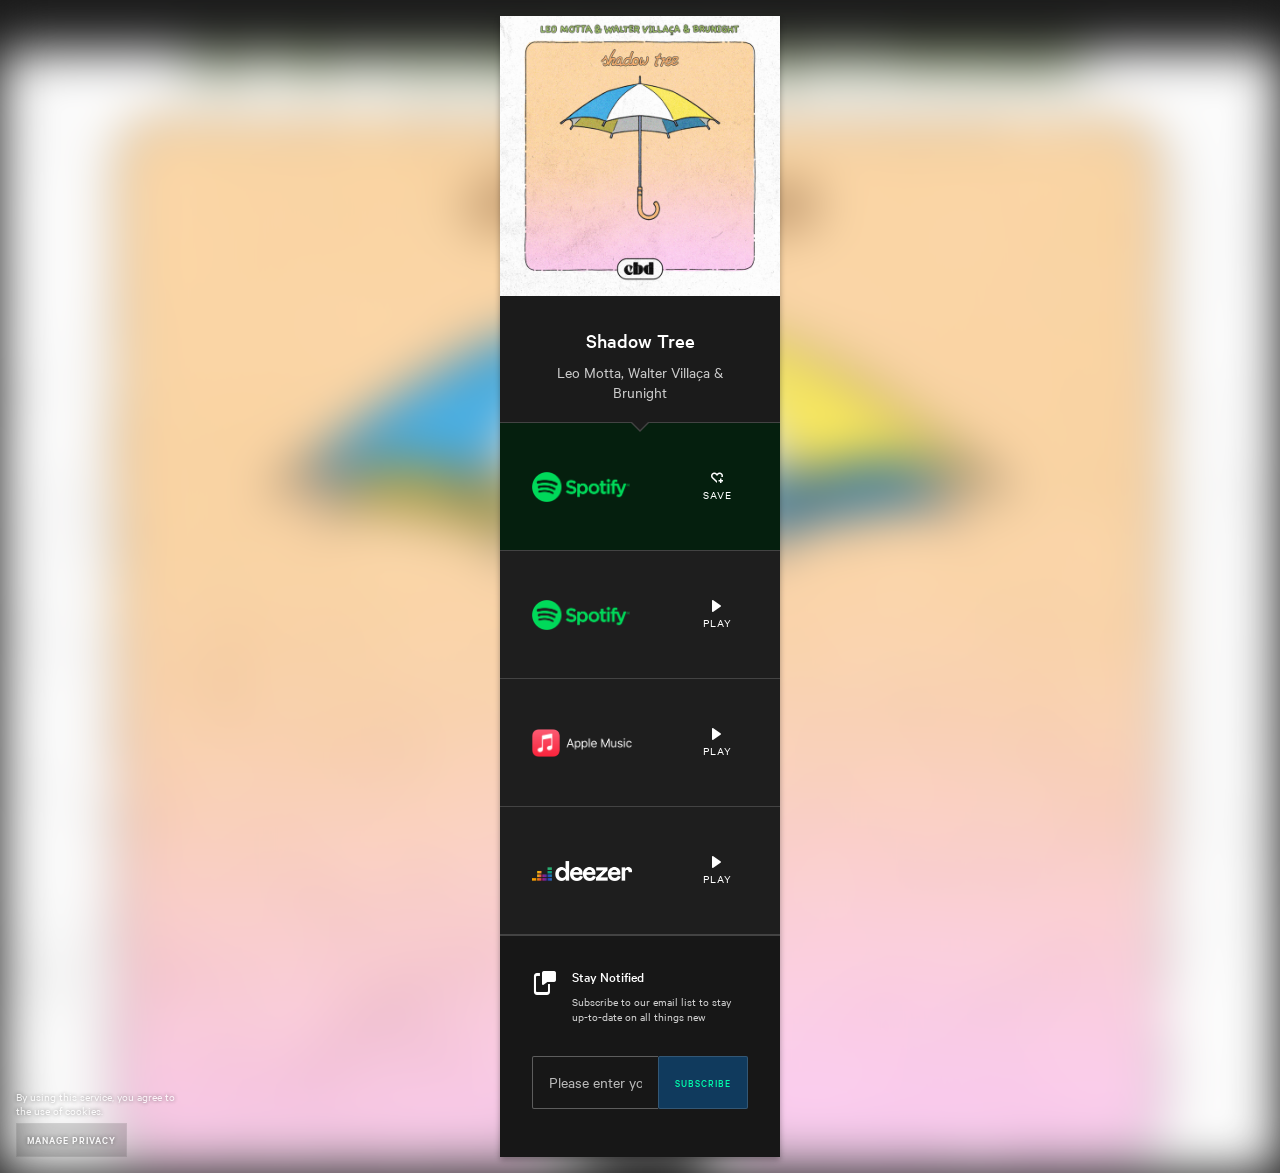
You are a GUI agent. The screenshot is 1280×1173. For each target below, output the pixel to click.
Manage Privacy (71, 1139)
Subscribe (703, 1082)
